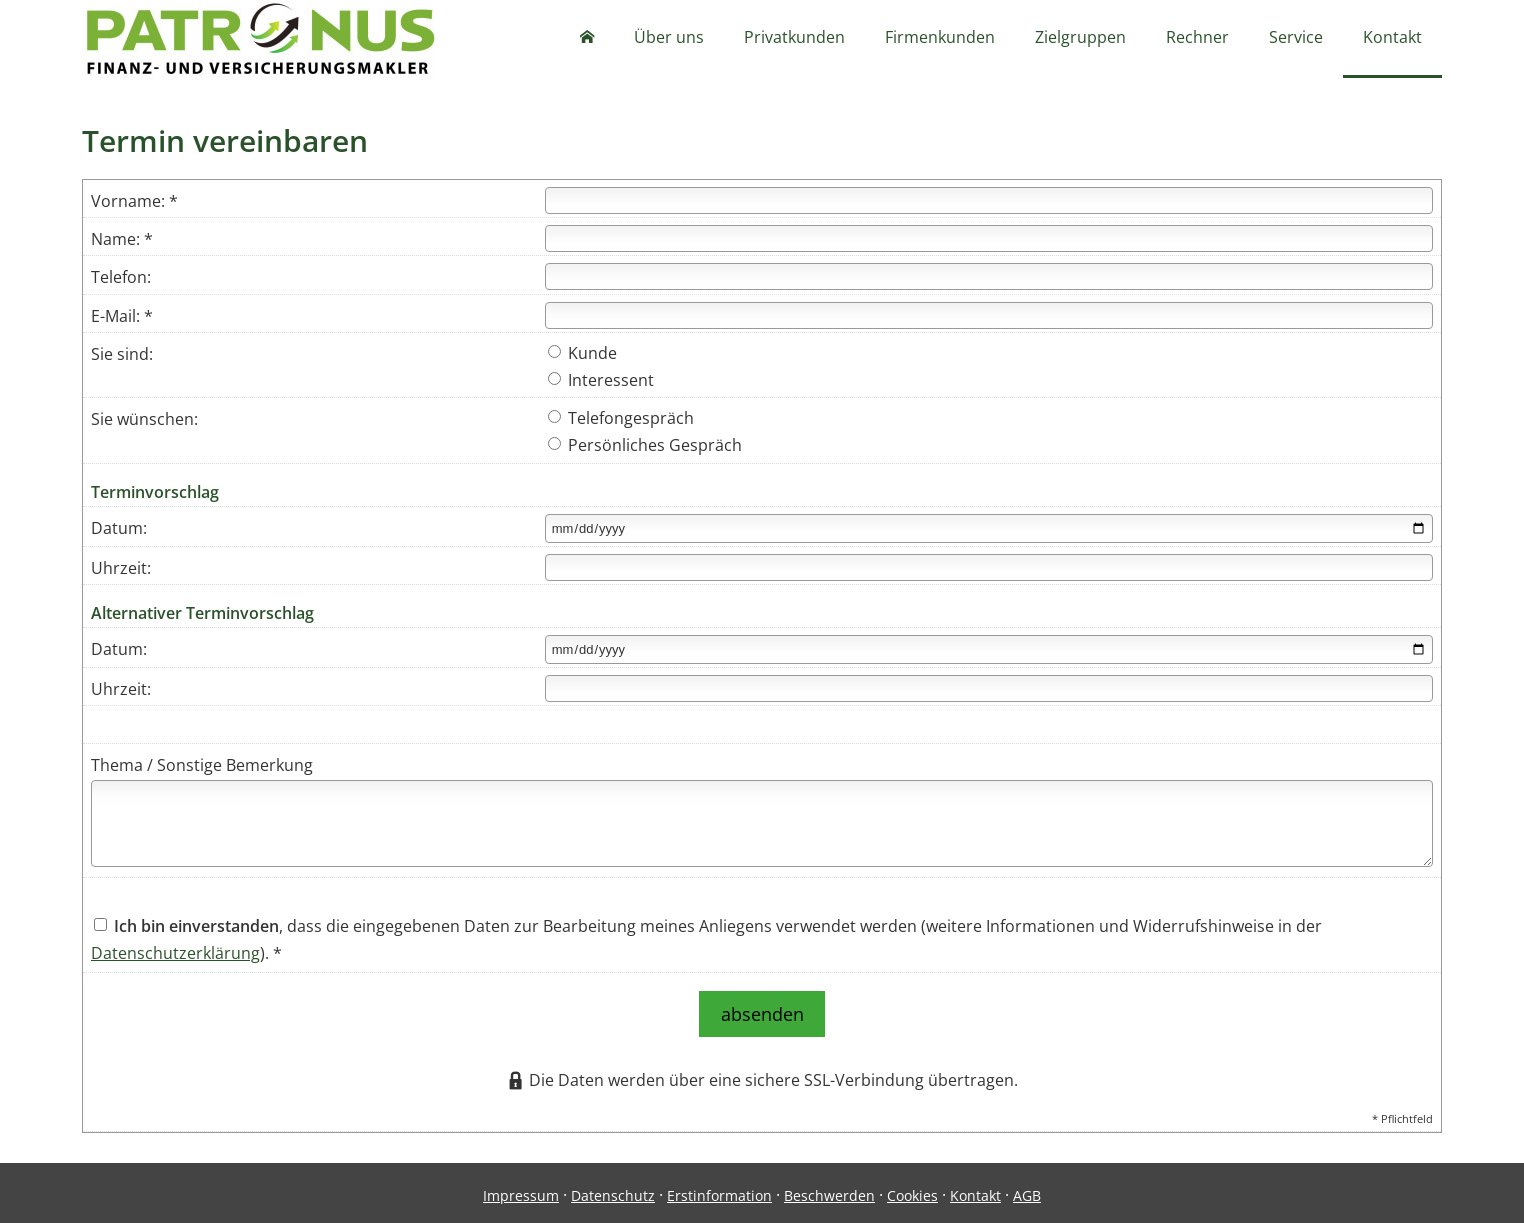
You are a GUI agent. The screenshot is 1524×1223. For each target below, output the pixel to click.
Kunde (582, 355)
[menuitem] (587, 40)
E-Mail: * (122, 318)
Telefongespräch (621, 420)
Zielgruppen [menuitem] (1080, 38)
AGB (1027, 1189)
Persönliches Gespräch (645, 447)
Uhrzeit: (121, 570)
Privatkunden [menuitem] (794, 38)
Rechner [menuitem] (1197, 38)
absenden (762, 1011)
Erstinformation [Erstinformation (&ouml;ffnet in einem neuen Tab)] (719, 1189)
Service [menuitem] (1296, 38)
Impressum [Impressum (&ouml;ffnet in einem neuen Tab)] (521, 1189)
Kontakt (975, 1189)
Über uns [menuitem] (669, 38)
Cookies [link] (912, 1189)
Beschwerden (829, 1189)
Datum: (119, 530)
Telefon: (121, 279)
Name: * (122, 241)
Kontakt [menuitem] (1392, 38)
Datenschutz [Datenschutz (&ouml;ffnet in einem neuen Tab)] (613, 1189)
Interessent (601, 382)
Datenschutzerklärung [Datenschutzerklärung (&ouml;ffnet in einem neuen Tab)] (175, 955)
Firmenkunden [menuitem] (940, 38)
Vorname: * (134, 203)
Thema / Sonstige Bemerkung (202, 767)
